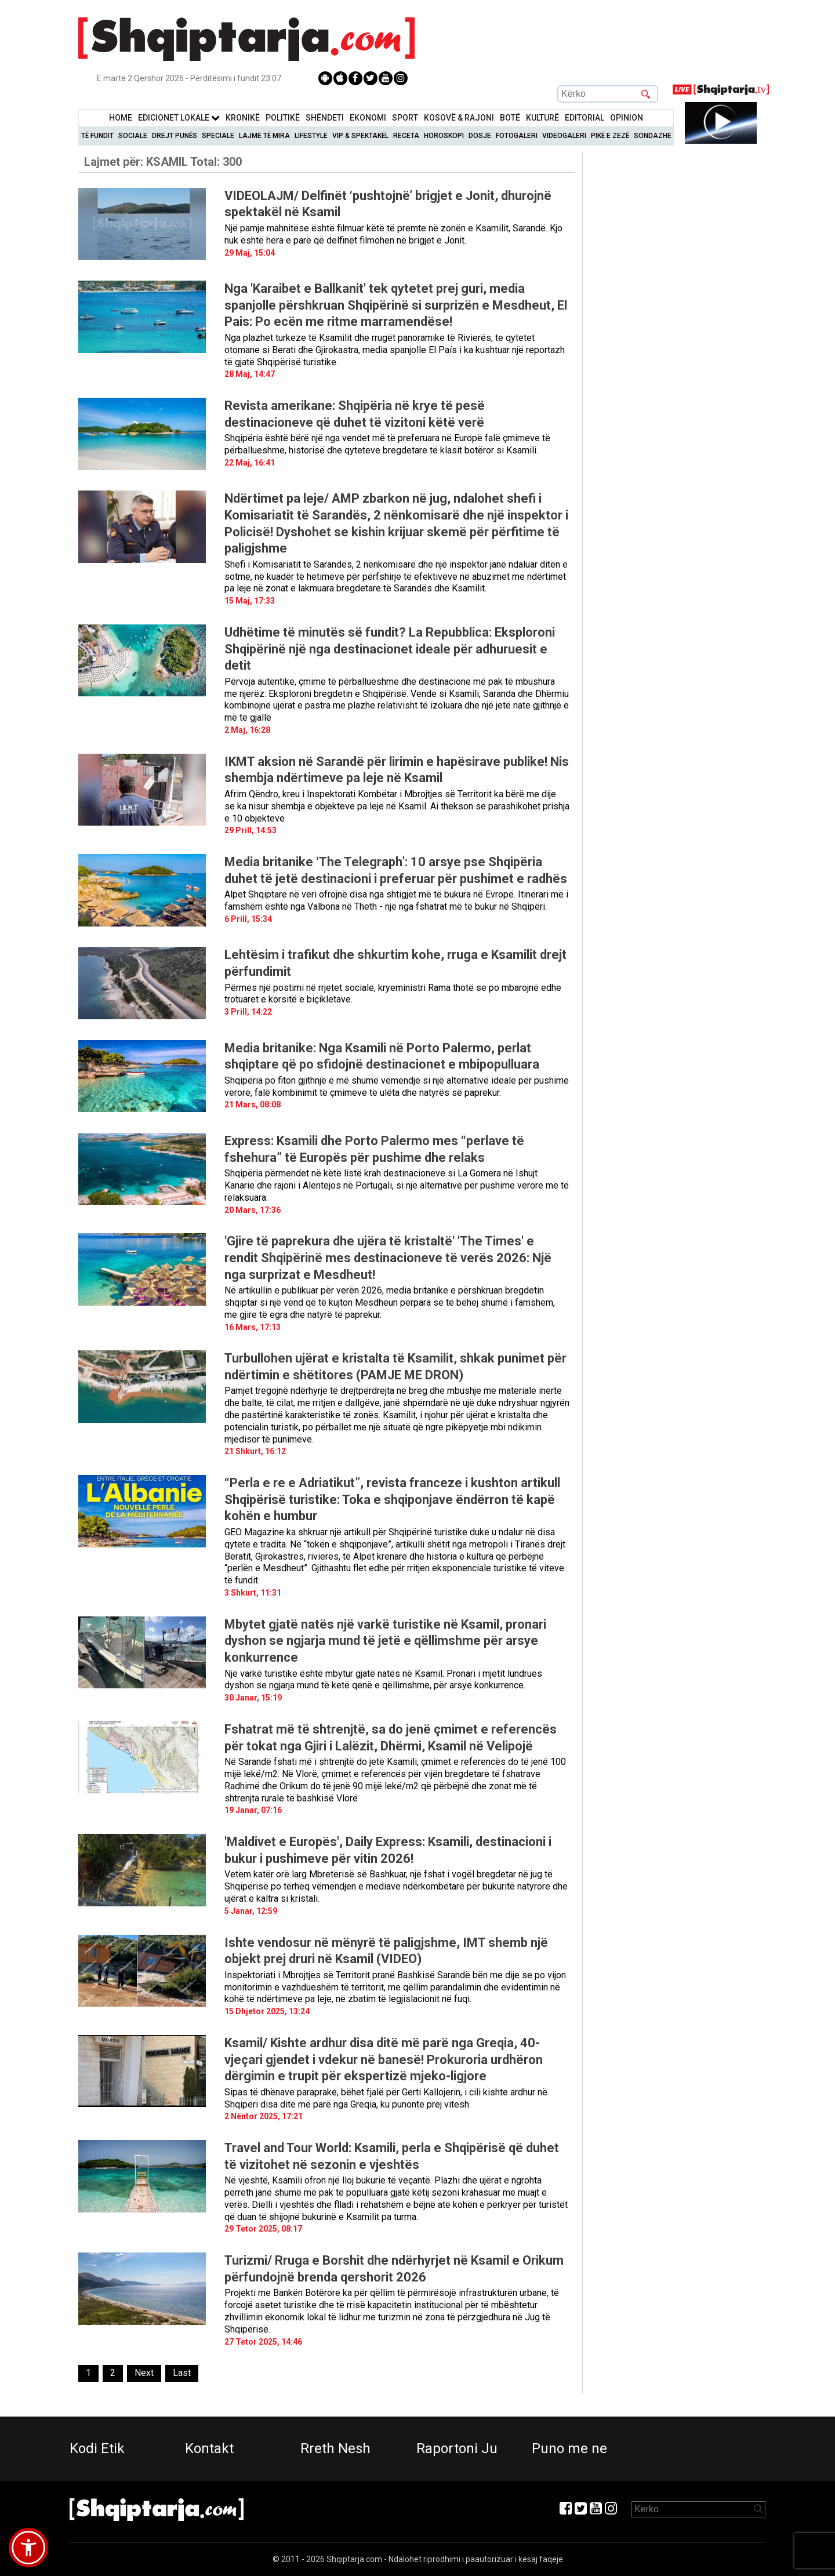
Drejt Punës (174, 136)
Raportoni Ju (457, 2448)
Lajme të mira (264, 136)
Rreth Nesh (335, 2448)
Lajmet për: (163, 162)
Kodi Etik (97, 2448)
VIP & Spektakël (360, 136)
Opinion (626, 117)
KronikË (243, 117)
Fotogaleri (517, 136)
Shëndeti (325, 117)
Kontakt (209, 2448)
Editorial (584, 117)
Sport (405, 117)
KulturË (542, 117)
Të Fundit (97, 136)
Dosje (480, 136)
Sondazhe (652, 136)
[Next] (144, 2373)
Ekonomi (368, 117)
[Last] (181, 2373)
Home (120, 117)
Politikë (283, 117)
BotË (510, 117)
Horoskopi (444, 136)
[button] (28, 2547)
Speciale (218, 136)
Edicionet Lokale (179, 117)
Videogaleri (564, 136)
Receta (406, 136)
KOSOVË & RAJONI (459, 117)
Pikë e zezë (610, 136)
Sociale (132, 136)
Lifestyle (311, 136)
